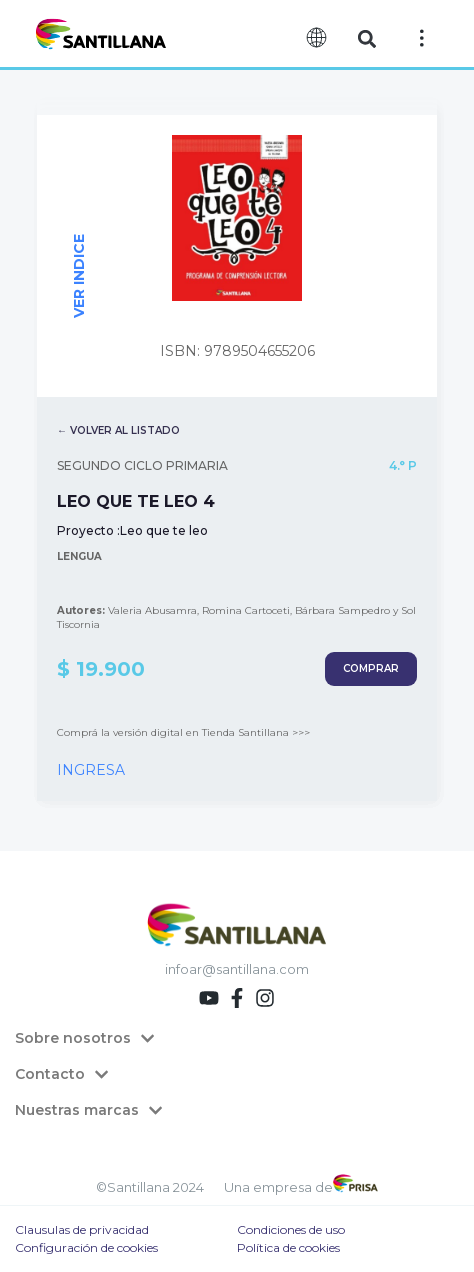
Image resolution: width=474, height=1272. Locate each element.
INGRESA (91, 770)
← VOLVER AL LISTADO (118, 430)
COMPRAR (371, 668)
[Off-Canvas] (422, 38)
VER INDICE (79, 276)
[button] (367, 38)
